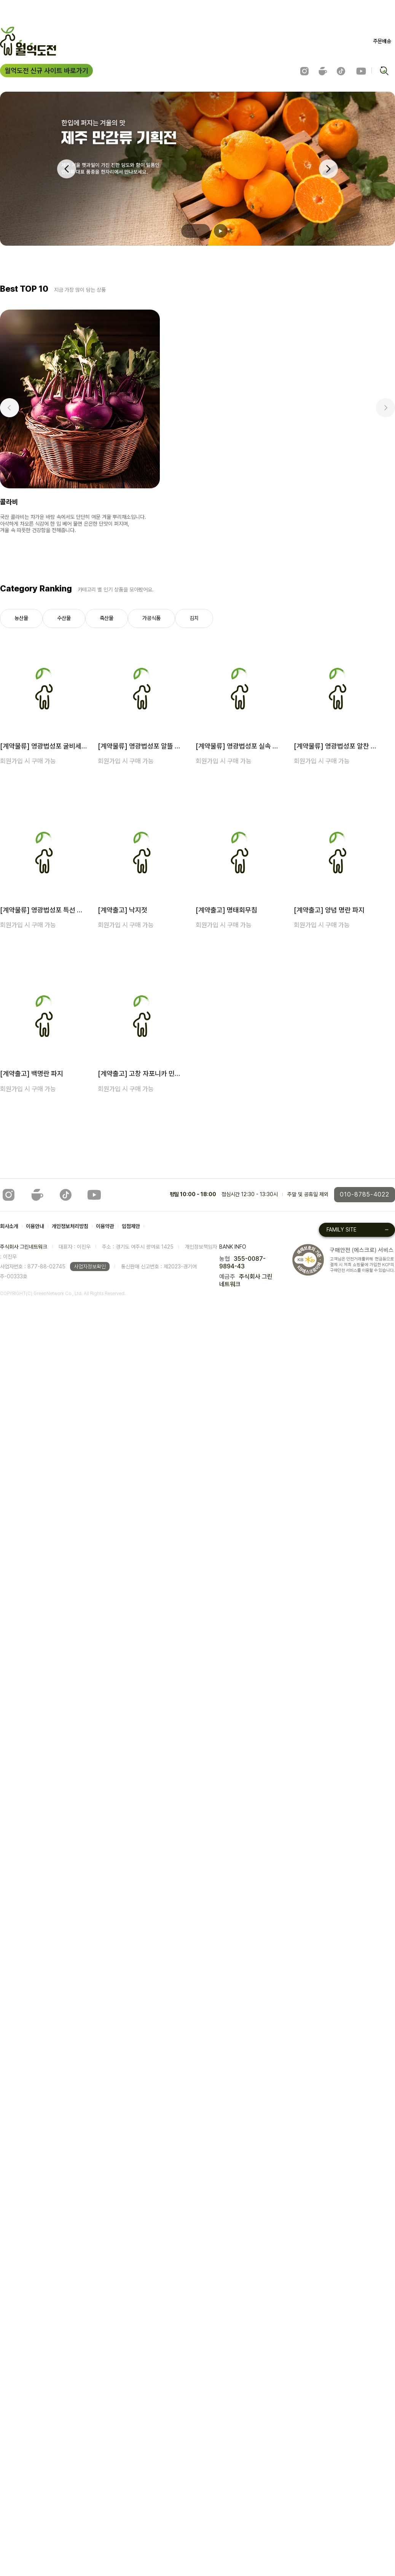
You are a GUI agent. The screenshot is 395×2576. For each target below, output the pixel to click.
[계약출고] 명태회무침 (226, 910)
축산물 (106, 618)
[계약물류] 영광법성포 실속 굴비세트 (240, 746)
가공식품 (151, 618)
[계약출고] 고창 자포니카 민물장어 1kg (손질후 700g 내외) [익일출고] (142, 1073)
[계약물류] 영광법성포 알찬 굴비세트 (338, 746)
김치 (194, 618)
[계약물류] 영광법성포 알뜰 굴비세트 (142, 746)
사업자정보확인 (90, 1266)
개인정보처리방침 (70, 1226)
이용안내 (35, 1226)
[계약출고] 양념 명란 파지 (329, 910)
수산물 (64, 618)
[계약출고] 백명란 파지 (31, 1073)
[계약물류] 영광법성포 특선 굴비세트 (44, 910)
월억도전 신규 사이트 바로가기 (46, 71)
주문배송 (382, 41)
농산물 (21, 618)
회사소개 (9, 1226)
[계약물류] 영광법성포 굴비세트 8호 (44, 746)
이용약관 (105, 1226)
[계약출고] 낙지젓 (122, 910)
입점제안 (131, 1226)
